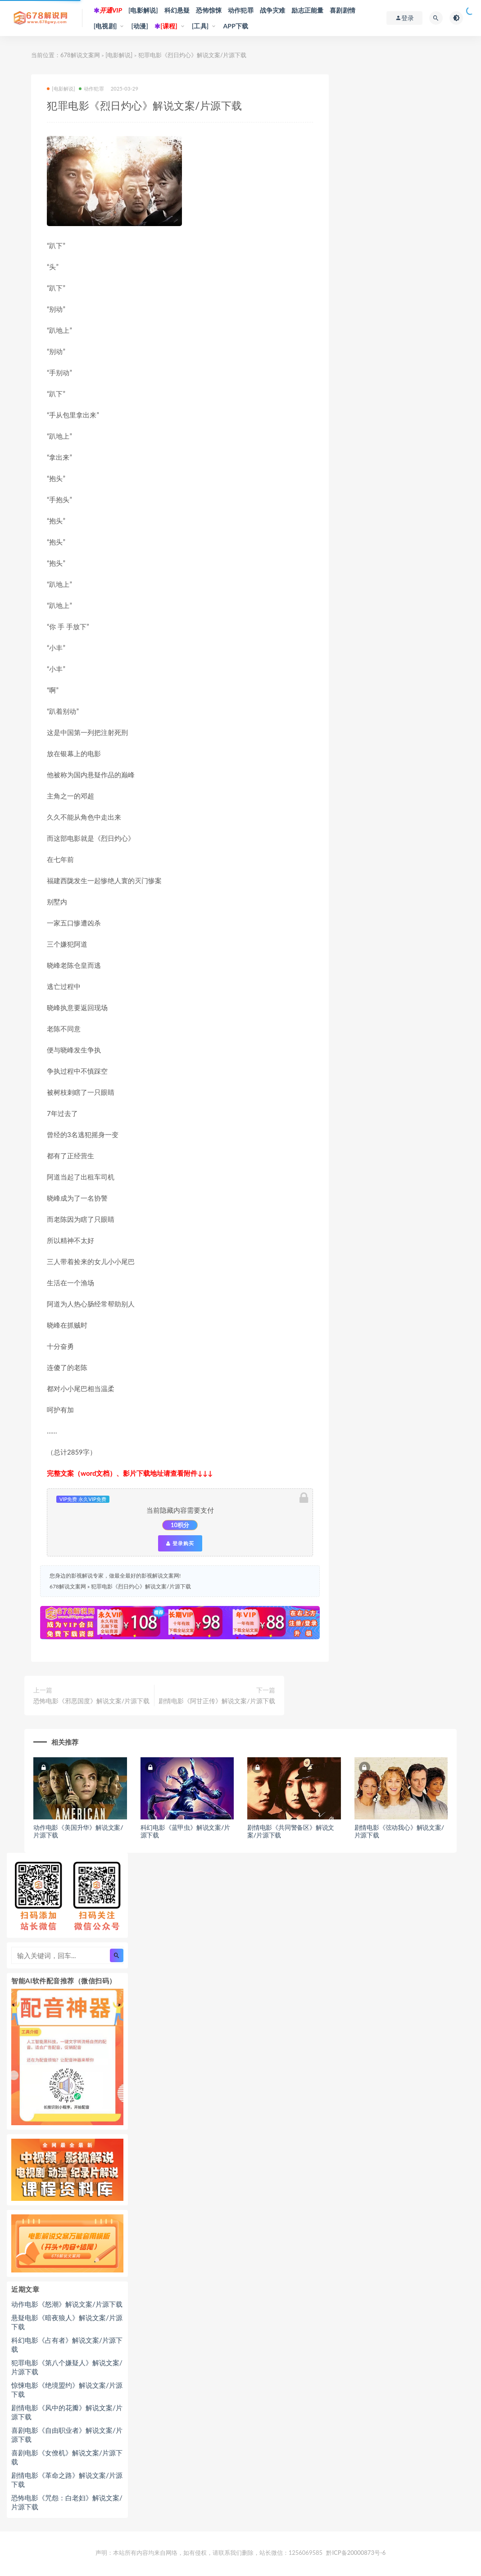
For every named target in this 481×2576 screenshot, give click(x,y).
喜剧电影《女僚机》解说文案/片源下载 (67, 2457)
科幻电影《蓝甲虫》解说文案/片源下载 (185, 1831)
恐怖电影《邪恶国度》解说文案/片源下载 (91, 1701)
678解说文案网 (80, 55)
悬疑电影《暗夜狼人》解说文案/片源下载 (67, 2322)
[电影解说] (143, 10)
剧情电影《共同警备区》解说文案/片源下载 (290, 1831)
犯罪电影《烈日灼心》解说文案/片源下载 (141, 1586)
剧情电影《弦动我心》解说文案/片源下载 (399, 1831)
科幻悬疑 (177, 10)
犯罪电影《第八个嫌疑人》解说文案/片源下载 (67, 2367)
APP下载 (235, 26)
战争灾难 (273, 10)
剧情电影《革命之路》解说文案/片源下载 (67, 2479)
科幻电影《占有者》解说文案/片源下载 (67, 2344)
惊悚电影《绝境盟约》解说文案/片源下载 (67, 2389)
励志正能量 (307, 10)
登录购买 (180, 1543)
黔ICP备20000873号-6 (356, 2552)
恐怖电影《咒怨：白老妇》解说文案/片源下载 (67, 2502)
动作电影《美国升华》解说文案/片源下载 (78, 1831)
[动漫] (140, 26)
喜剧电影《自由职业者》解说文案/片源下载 (67, 2434)
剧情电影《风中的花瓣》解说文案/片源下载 (67, 2412)
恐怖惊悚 (209, 10)
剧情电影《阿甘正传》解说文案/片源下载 (217, 1701)
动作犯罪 (241, 10)
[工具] (200, 26)
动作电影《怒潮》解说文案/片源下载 (67, 2304)
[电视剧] (105, 26)
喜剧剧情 (342, 10)
